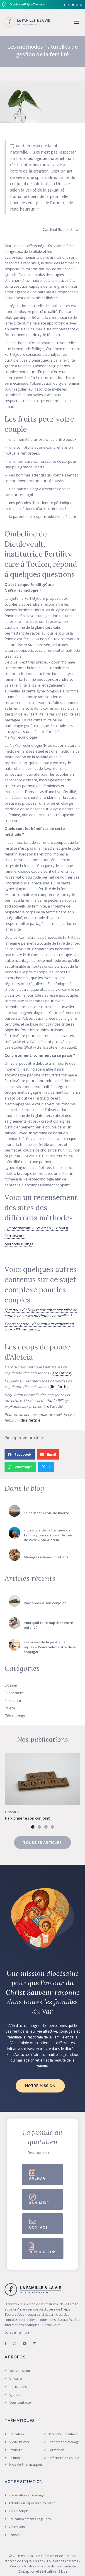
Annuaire (15, 2378)
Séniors (14, 2535)
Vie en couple (19, 2511)
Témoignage (15, 1715)
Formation (13, 1700)
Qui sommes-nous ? (18, 2332)
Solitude (15, 2457)
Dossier (11, 1685)
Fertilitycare (15, 1235)
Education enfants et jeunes (30, 2519)
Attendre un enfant (62, 2434)
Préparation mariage (64, 2442)
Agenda (14, 2394)
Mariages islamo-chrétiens (46, 1557)
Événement (14, 1692)
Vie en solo (17, 2526)
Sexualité (15, 2450)
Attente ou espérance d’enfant (32, 2503)
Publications (18, 2386)
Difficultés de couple (63, 2457)
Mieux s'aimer (19, 2442)
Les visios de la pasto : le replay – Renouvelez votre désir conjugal (50, 1647)
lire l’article (62, 1372)
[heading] (24, 2464)
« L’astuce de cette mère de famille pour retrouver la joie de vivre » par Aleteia (48, 1535)
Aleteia (21, 1357)
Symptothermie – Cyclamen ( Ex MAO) (36, 1227)
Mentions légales (21, 2566)
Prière (10, 1708)
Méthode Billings (19, 1244)
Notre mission (19, 2370)
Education (16, 2434)
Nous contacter (20, 2402)
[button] (32, 1827)
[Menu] (76, 22)
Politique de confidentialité (56, 2566)
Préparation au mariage (27, 2495)
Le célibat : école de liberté (46, 1513)
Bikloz (62, 2571)
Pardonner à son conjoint (45, 1603)
